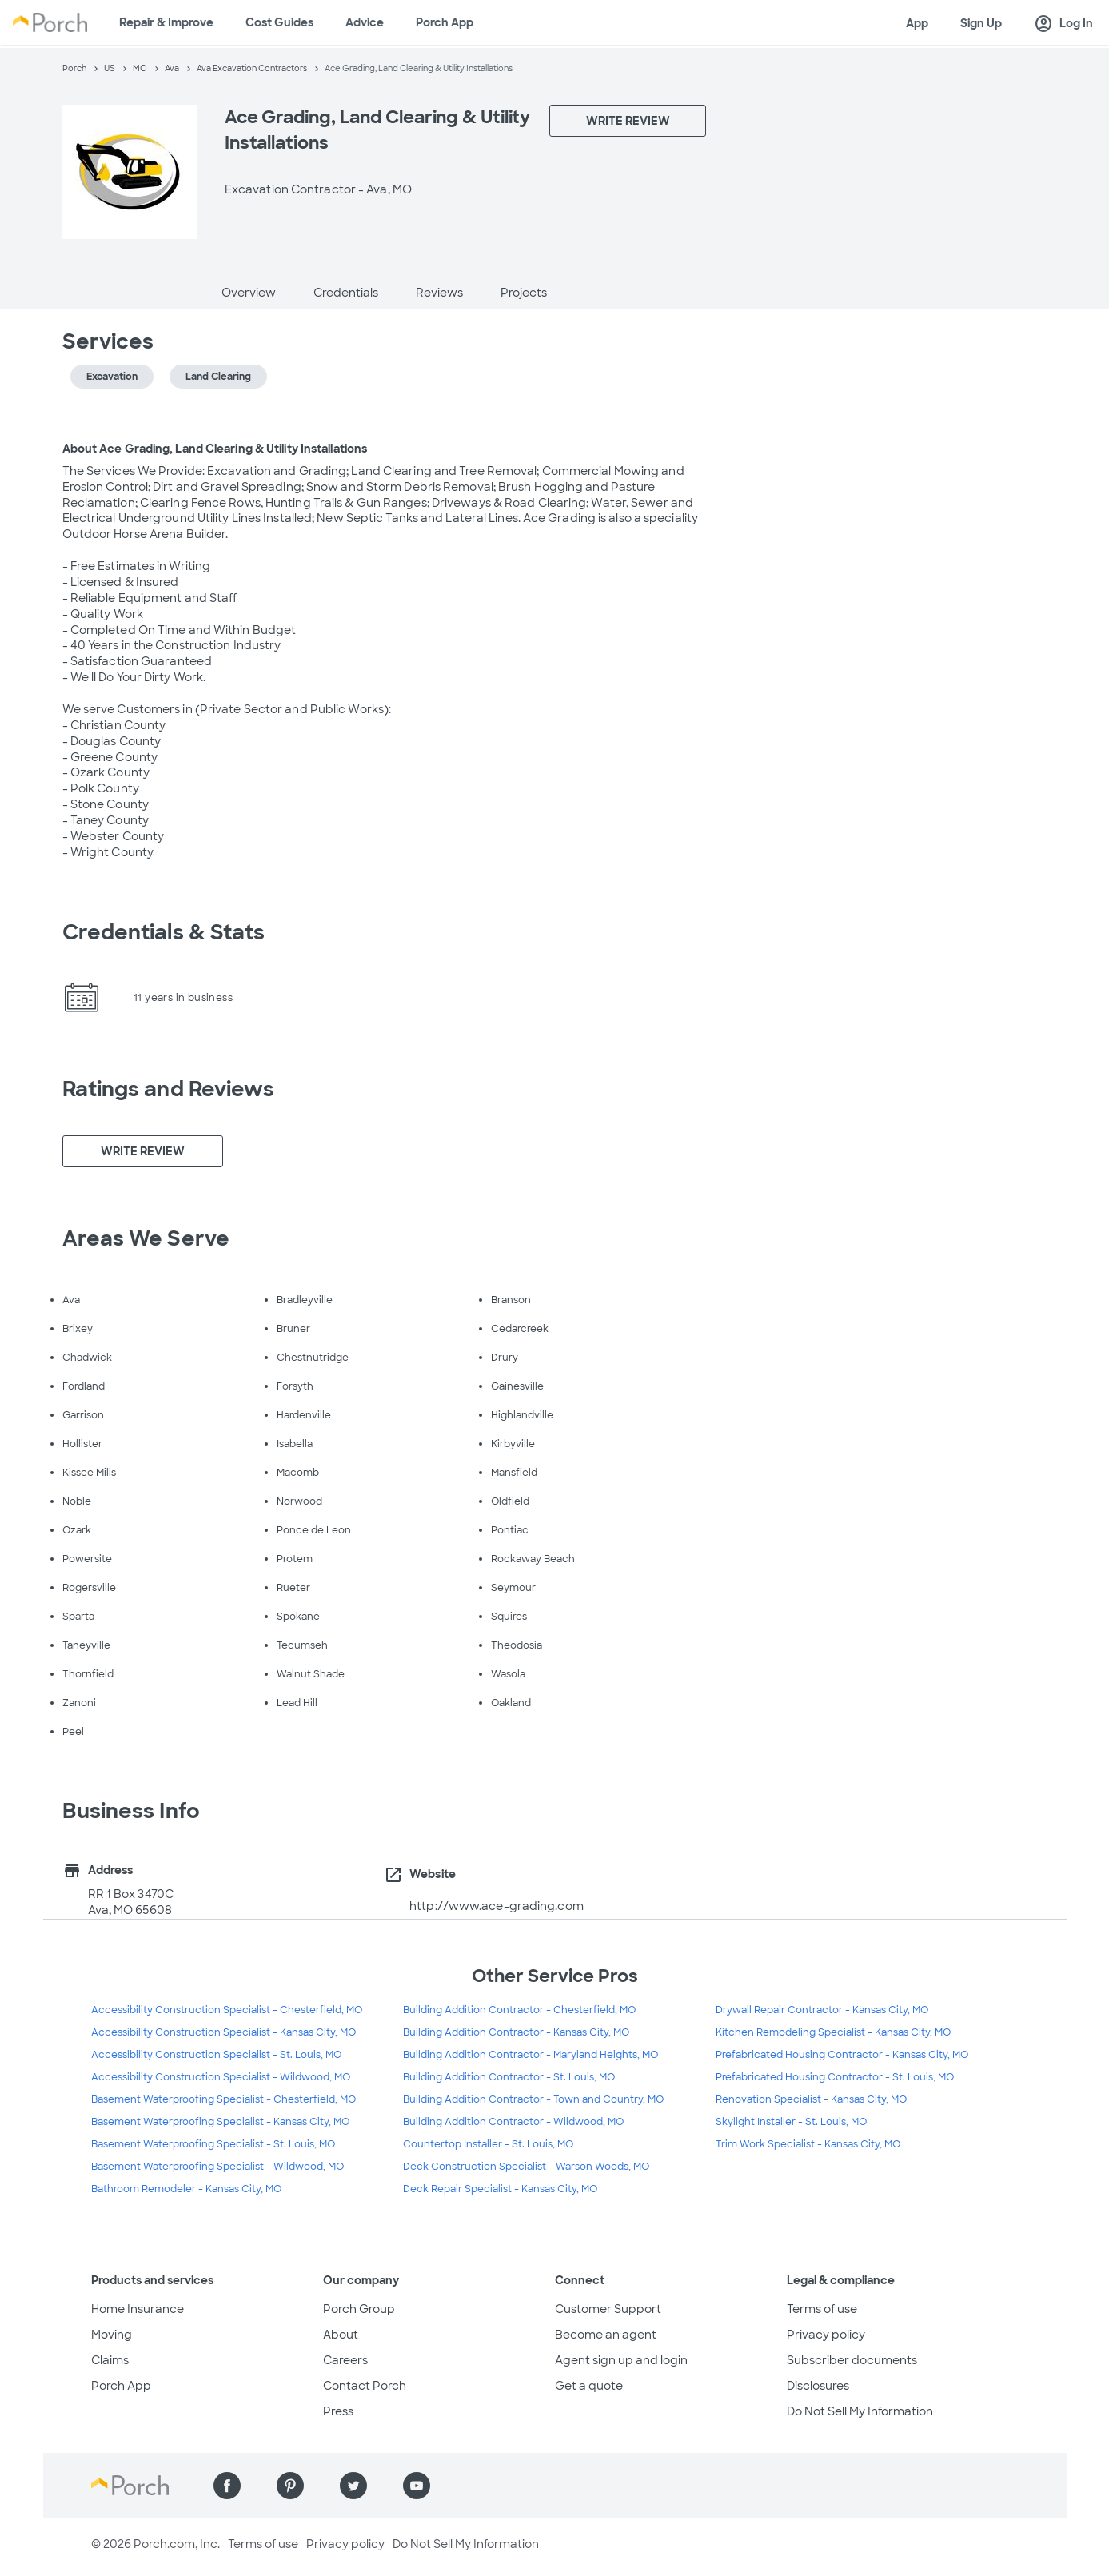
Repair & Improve (166, 22)
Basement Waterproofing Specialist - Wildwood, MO (217, 2166)
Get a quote (589, 2386)
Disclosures (818, 2386)
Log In (1063, 24)
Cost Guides (279, 22)
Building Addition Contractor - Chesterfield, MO (519, 2010)
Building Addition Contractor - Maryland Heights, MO (530, 2054)
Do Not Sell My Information (860, 2411)
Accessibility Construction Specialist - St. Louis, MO (216, 2054)
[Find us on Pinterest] (290, 2485)
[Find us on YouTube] (416, 2485)
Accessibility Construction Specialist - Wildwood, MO (220, 2077)
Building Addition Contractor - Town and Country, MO (533, 2099)
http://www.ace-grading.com (496, 1906)
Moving (111, 2334)
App (917, 23)
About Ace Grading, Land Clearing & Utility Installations (215, 448)
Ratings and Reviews (168, 1089)
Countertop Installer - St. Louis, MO (488, 2144)
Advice (364, 22)
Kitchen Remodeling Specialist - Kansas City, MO (833, 2032)
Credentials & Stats (163, 932)
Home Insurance (137, 2309)
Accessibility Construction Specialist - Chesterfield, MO (226, 2010)
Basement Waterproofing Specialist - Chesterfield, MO (223, 2099)
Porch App (444, 22)
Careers (345, 2360)
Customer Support (608, 2309)
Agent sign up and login (621, 2360)
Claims (110, 2360)
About (340, 2334)
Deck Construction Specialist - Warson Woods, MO (526, 2166)
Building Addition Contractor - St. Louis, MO (509, 2077)
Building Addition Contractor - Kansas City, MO (516, 2032)
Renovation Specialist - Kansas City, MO (811, 2099)
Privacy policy (826, 2334)
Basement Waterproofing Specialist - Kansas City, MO (220, 2121)
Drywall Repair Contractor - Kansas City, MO (822, 2010)
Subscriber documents (852, 2360)
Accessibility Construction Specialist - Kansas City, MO (223, 2032)
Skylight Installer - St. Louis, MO (791, 2121)
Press (338, 2411)
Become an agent (605, 2334)
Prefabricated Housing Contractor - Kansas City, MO (842, 2054)
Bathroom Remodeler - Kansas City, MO (186, 2189)
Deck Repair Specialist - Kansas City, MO (500, 2189)
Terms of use (822, 2309)
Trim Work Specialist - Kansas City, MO (808, 2144)
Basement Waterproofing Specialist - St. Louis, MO (213, 2144)
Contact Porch (364, 2386)
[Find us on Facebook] (227, 2485)
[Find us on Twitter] (353, 2485)
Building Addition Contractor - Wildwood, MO (513, 2121)
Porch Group (359, 2309)
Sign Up (981, 23)
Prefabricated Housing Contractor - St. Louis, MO (835, 2077)
